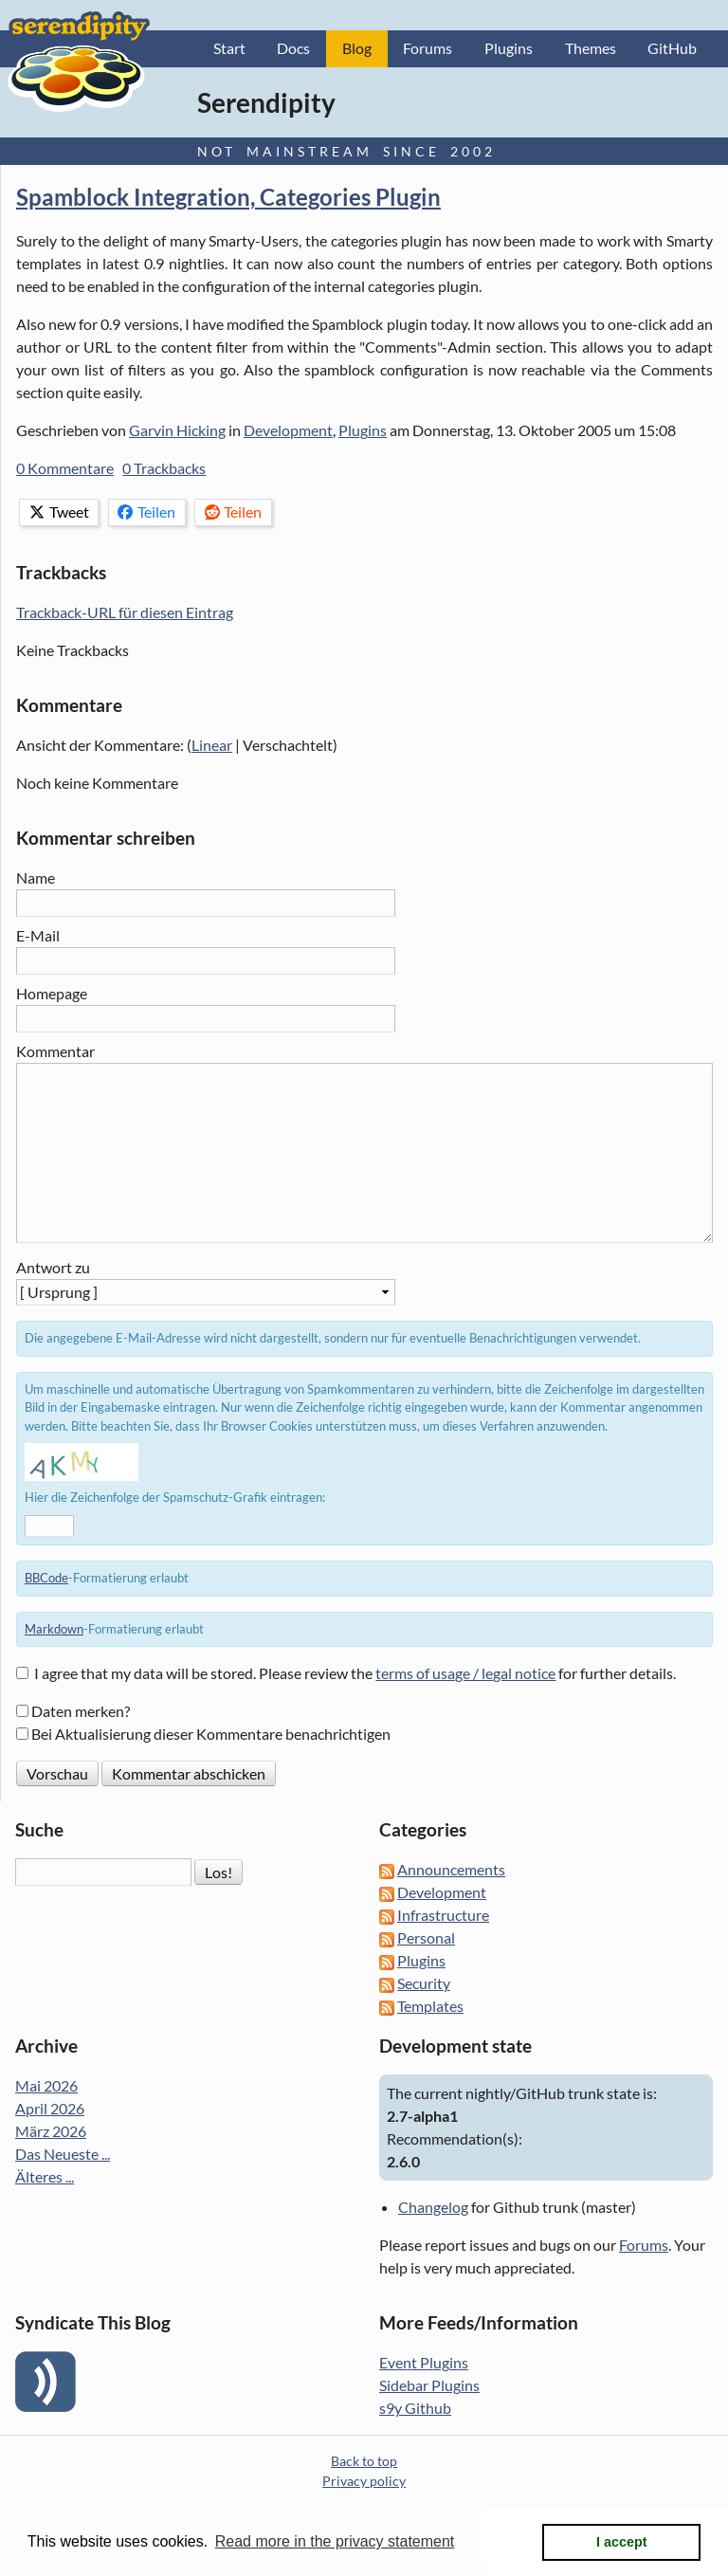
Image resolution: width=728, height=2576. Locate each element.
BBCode (46, 1578)
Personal (426, 1938)
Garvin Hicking (177, 431)
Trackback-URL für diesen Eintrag (124, 613)
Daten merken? (80, 1712)
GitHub (672, 49)
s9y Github (415, 2409)
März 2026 (50, 2132)
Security (423, 1984)
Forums (427, 49)
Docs (293, 49)
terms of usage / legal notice (465, 1674)
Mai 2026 (46, 2086)
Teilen (146, 512)
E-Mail (38, 936)
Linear (211, 746)
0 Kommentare (65, 469)
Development (288, 431)
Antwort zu (53, 1267)
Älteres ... (44, 2177)
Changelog (433, 2208)
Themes (590, 49)
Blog (357, 49)
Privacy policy (364, 2482)
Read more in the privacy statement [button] (335, 2541)
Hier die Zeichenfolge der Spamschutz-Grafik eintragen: (175, 1498)
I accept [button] (621, 2541)
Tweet (59, 512)
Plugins (508, 49)
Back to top (364, 2462)
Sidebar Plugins (429, 2386)
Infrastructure (443, 1916)
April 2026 (49, 2109)
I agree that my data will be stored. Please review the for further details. (355, 1674)
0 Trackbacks (164, 469)
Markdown (54, 1628)
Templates (430, 2007)
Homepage (51, 993)
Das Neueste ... (62, 2155)
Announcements (451, 1870)
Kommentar (55, 1051)
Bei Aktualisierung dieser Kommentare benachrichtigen (211, 1735)
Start (229, 49)
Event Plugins (423, 2363)
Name (35, 878)
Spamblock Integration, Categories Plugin (228, 197)
